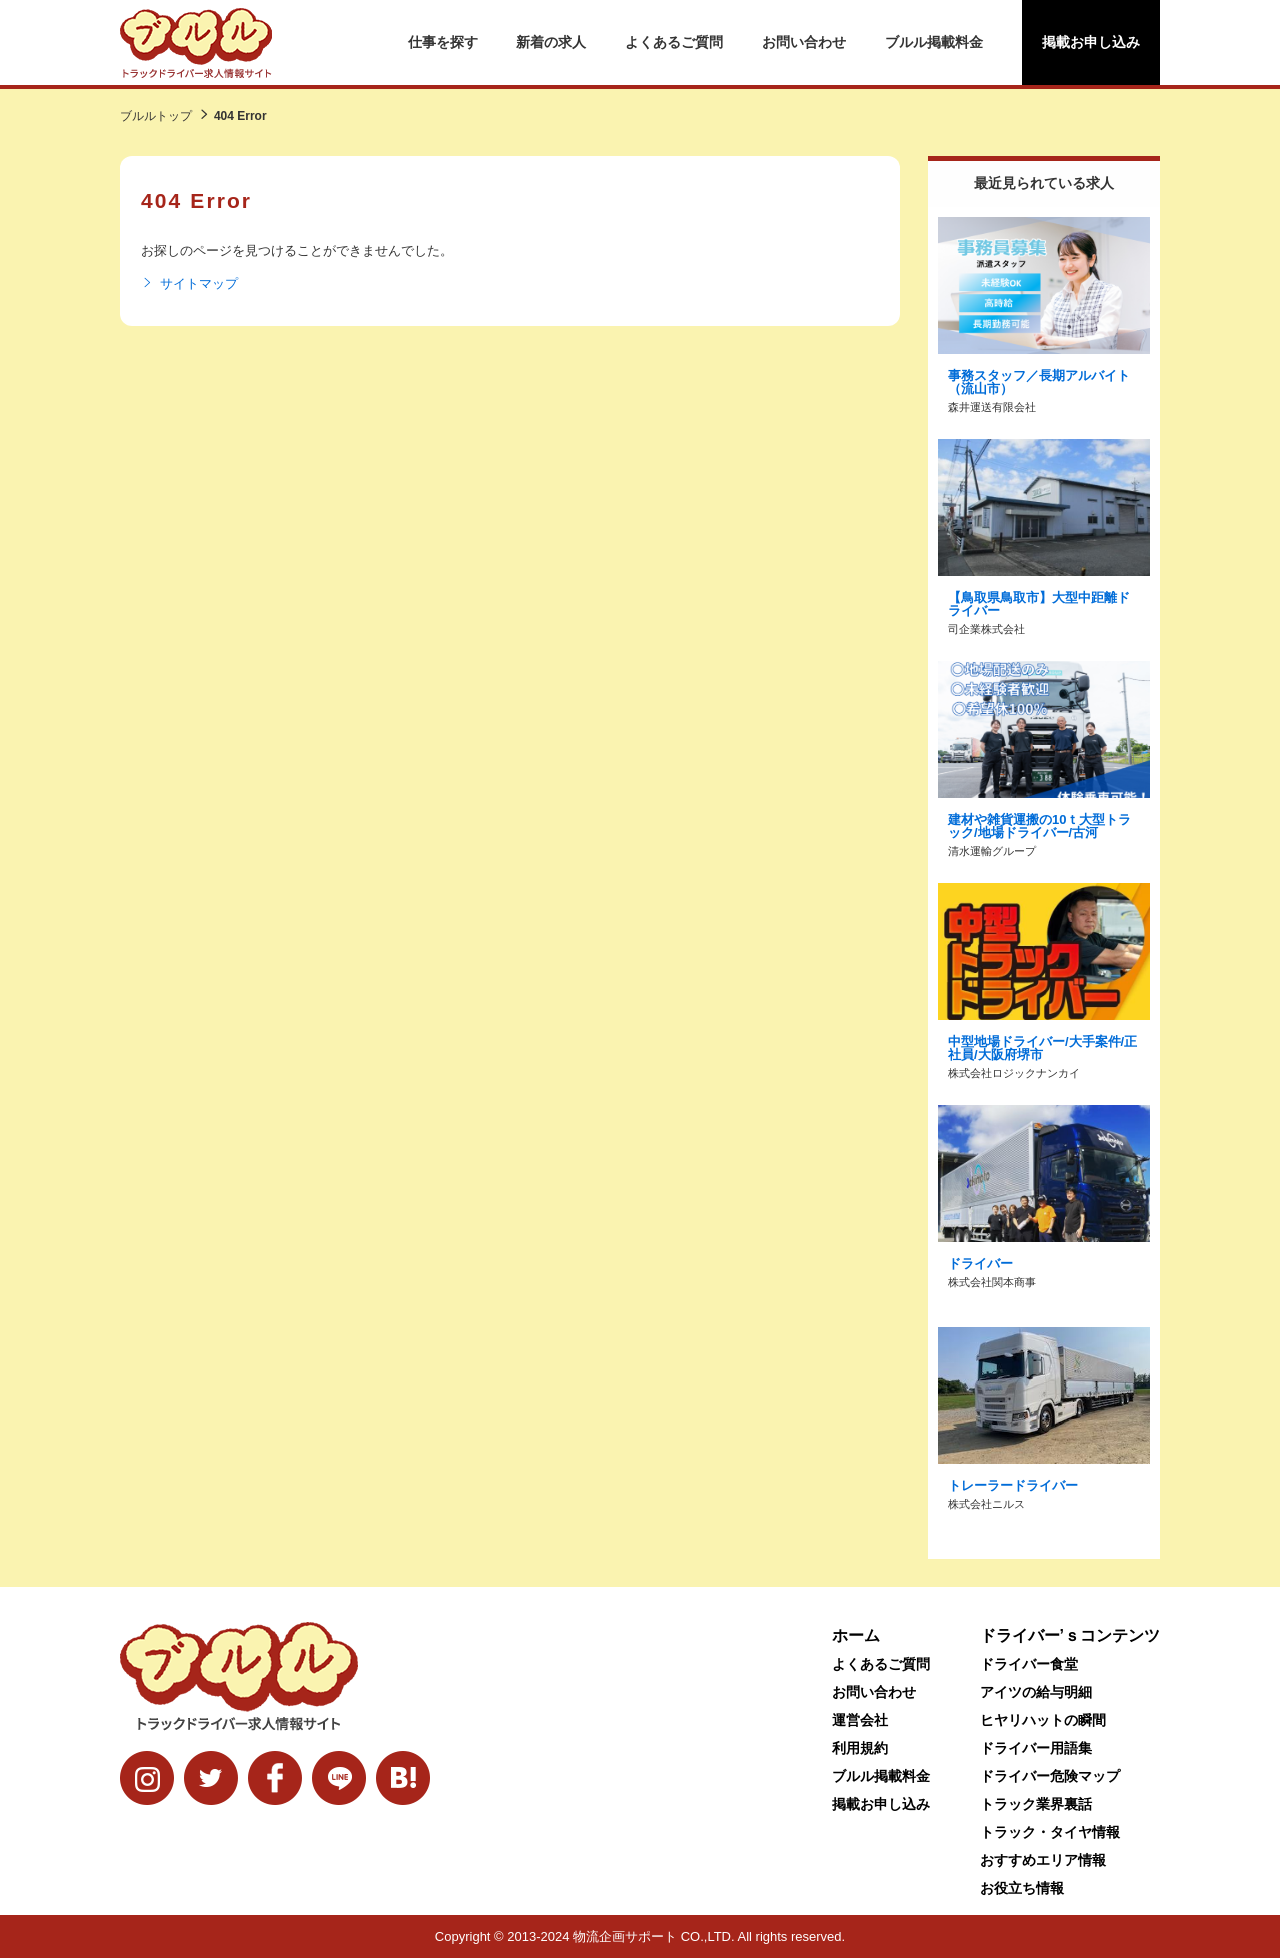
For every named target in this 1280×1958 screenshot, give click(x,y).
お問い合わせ (804, 42)
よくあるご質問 (674, 42)
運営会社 (860, 1720)
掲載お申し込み (1091, 42)
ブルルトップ (156, 116)
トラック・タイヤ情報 (1050, 1832)
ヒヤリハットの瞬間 (1043, 1720)
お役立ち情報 (1022, 1888)
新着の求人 (551, 42)
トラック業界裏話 (1036, 1804)
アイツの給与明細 (1036, 1692)
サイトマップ (189, 284)
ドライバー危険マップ (1050, 1776)
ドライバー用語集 (1036, 1748)
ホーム (856, 1635)
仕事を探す (443, 42)
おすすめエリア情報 (1043, 1860)
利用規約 (860, 1748)
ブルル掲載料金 (934, 42)
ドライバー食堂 (1029, 1664)
